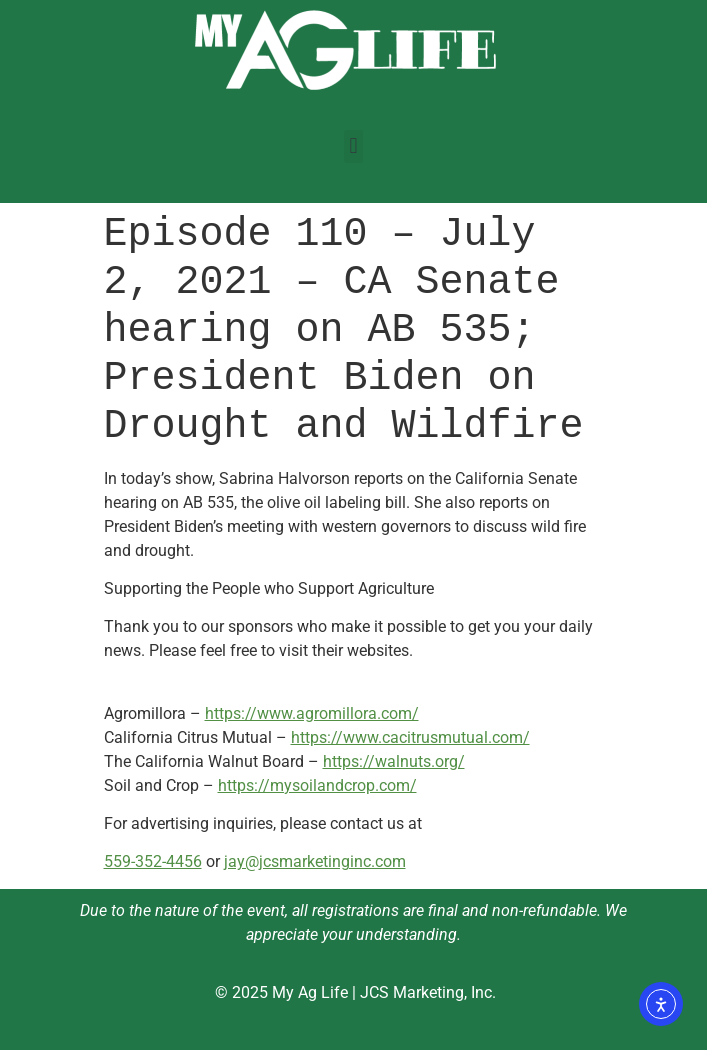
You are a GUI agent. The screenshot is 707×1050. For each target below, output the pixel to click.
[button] (353, 146)
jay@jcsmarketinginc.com (315, 861)
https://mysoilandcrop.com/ (317, 785)
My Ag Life (310, 992)
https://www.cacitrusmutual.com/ (410, 737)
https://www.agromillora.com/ (312, 713)
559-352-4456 (153, 861)
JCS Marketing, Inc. (428, 992)
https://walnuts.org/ (394, 761)
